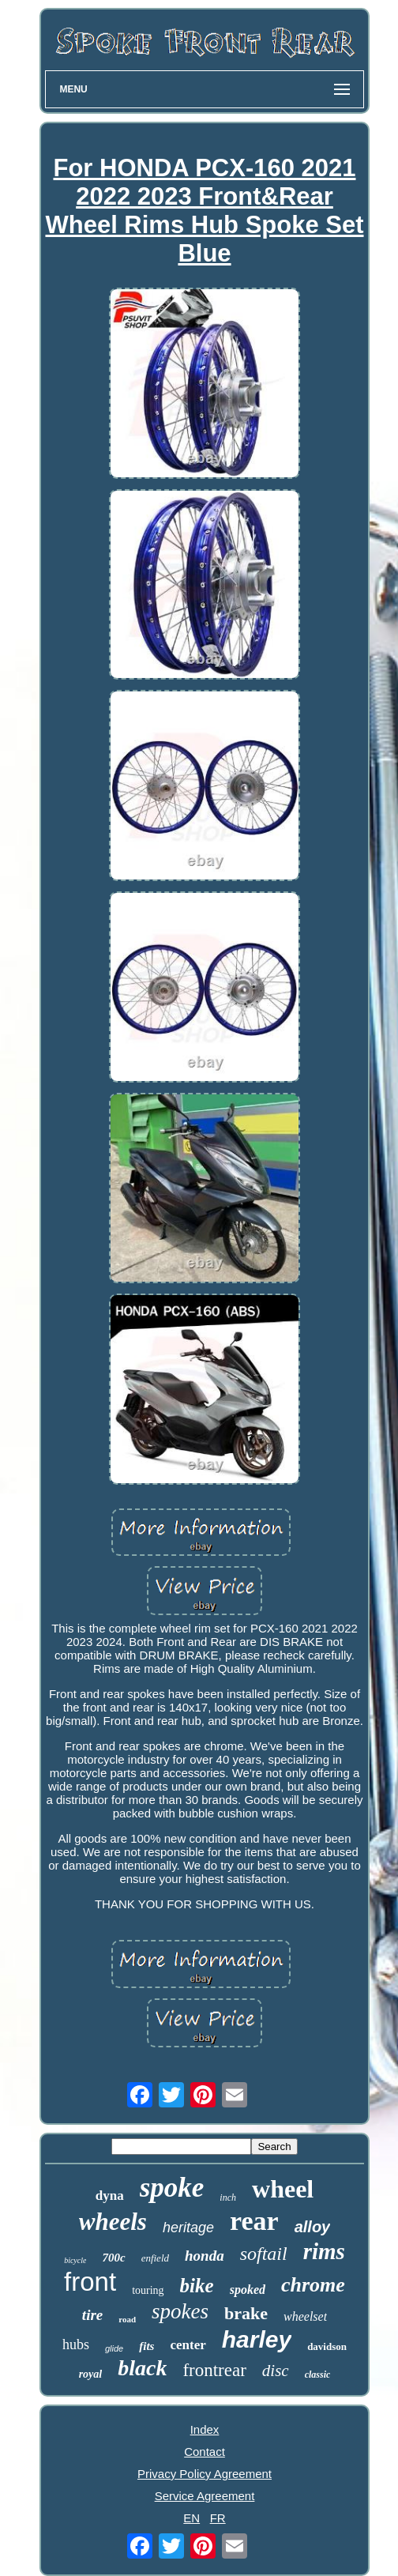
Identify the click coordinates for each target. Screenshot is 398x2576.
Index (205, 2429)
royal (91, 2374)
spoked (247, 2289)
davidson (327, 2346)
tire (92, 2315)
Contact (204, 2451)
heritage (188, 2227)
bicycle (75, 2260)
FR (218, 2518)
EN (191, 2518)
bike (197, 2285)
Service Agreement (205, 2496)
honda (204, 2255)
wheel (283, 2189)
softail (263, 2253)
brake (246, 2313)
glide (114, 2348)
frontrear (214, 2370)
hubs (75, 2344)
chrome (313, 2284)
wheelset (305, 2316)
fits (146, 2346)
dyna (110, 2195)
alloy (313, 2226)
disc (275, 2370)
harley (256, 2339)
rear (254, 2220)
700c (113, 2257)
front (90, 2281)
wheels (113, 2221)
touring (147, 2290)
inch (228, 2197)
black (142, 2368)
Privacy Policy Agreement (204, 2473)
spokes (180, 2311)
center (187, 2344)
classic (318, 2374)
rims (324, 2251)
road (127, 2319)
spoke (172, 2187)
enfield (155, 2258)
